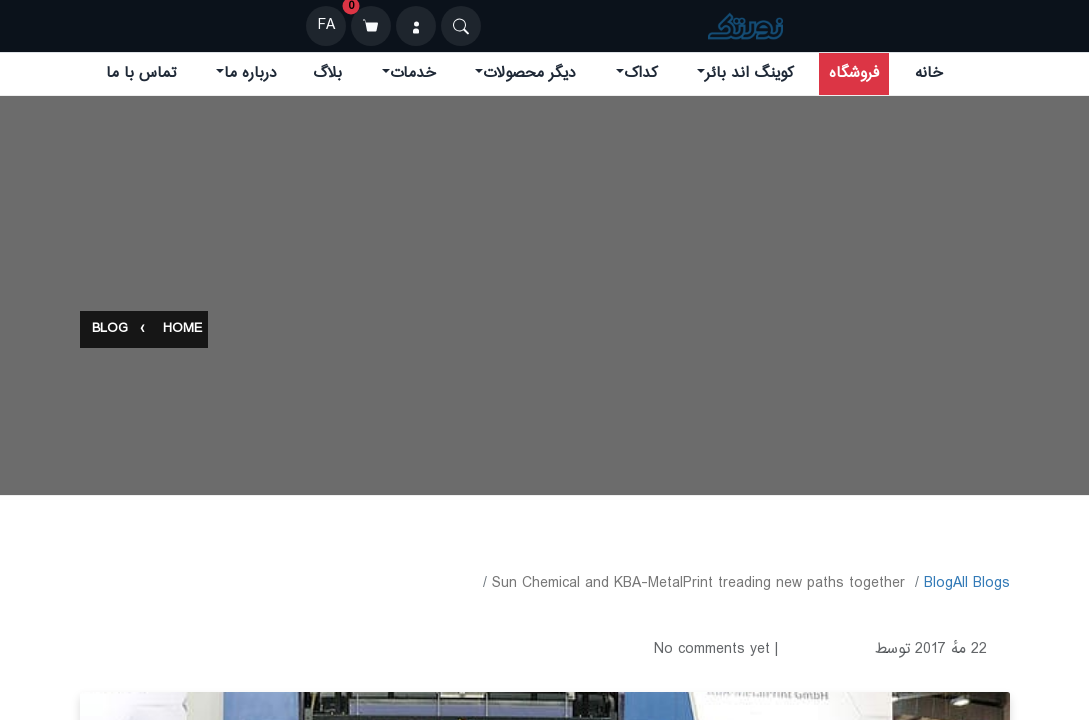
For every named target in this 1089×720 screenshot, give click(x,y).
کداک (640, 73)
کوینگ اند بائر (749, 73)
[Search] (461, 26)
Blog (110, 329)
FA (326, 25)
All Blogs (981, 583)
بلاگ (327, 73)
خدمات (413, 73)
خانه (929, 73)
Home (182, 329)
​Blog (938, 583)
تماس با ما (141, 73)
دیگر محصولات (529, 73)
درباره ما (250, 73)
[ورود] (416, 26)
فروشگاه (854, 73)
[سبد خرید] (371, 26)
